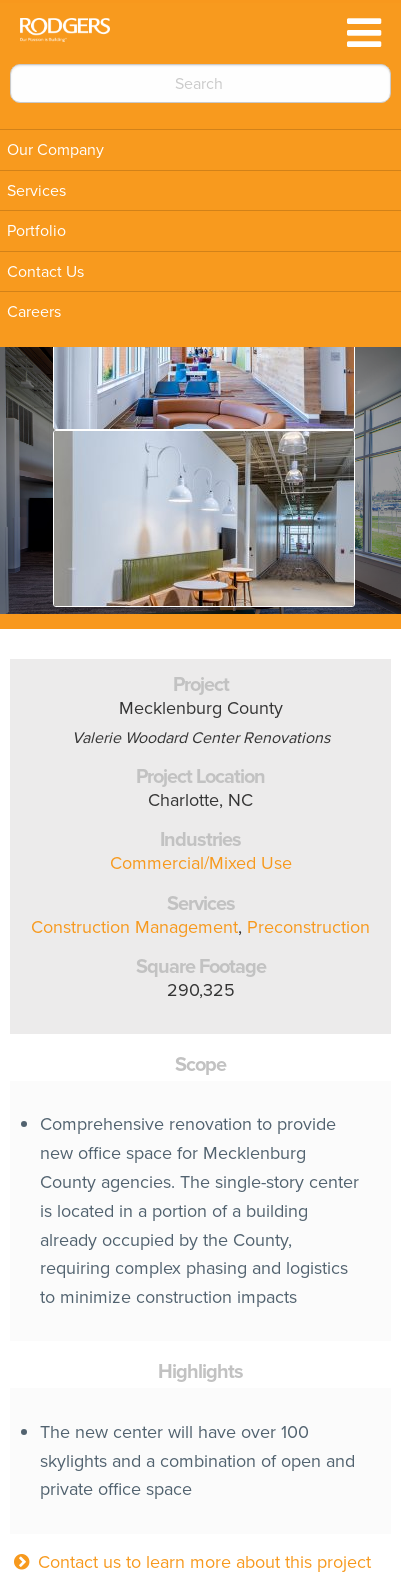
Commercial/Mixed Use (201, 863)
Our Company (55, 149)
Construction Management (134, 927)
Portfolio (36, 230)
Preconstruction (308, 927)
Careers (34, 311)
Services (36, 190)
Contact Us (45, 271)
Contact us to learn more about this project (190, 1562)
